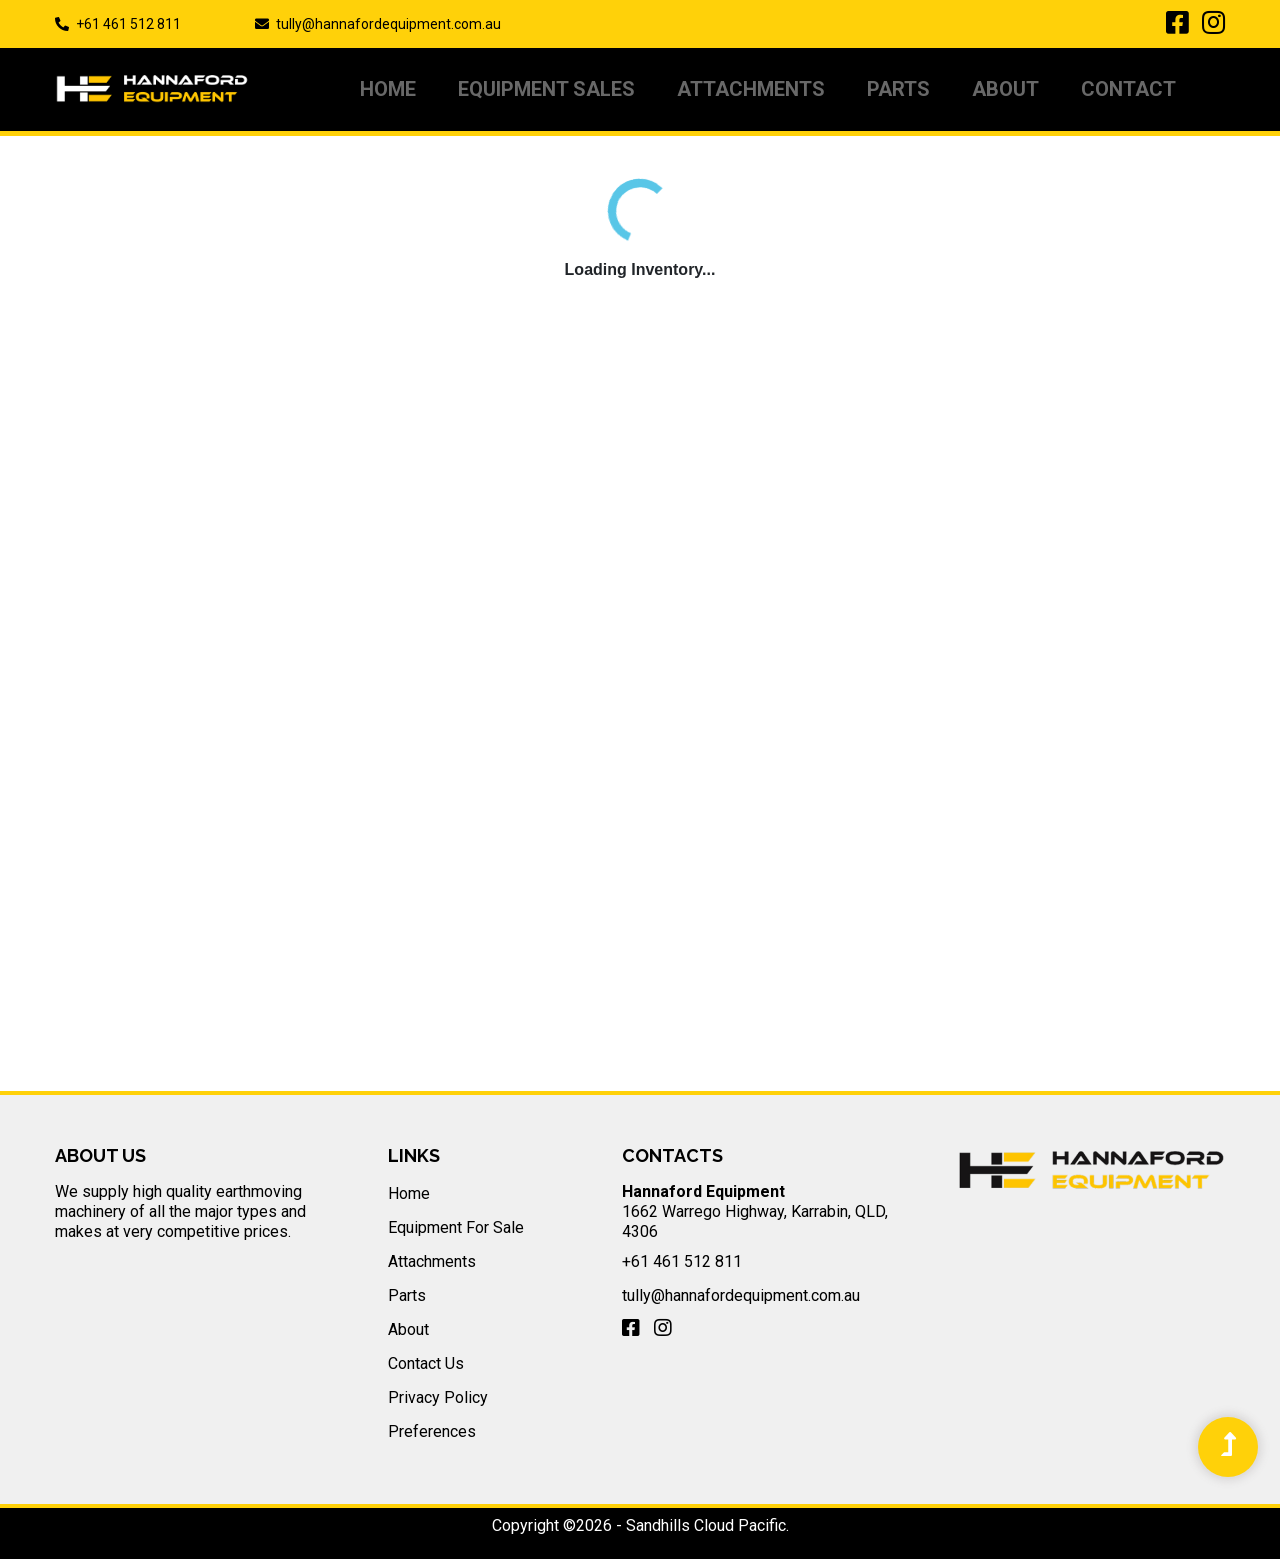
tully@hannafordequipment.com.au (388, 24)
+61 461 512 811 (128, 24)
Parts (407, 1295)
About (1005, 89)
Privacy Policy (438, 1397)
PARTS (898, 89)
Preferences (432, 1431)
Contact (1128, 89)
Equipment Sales (546, 89)
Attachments (751, 89)
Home (388, 89)
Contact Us (426, 1363)
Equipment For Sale (456, 1227)
